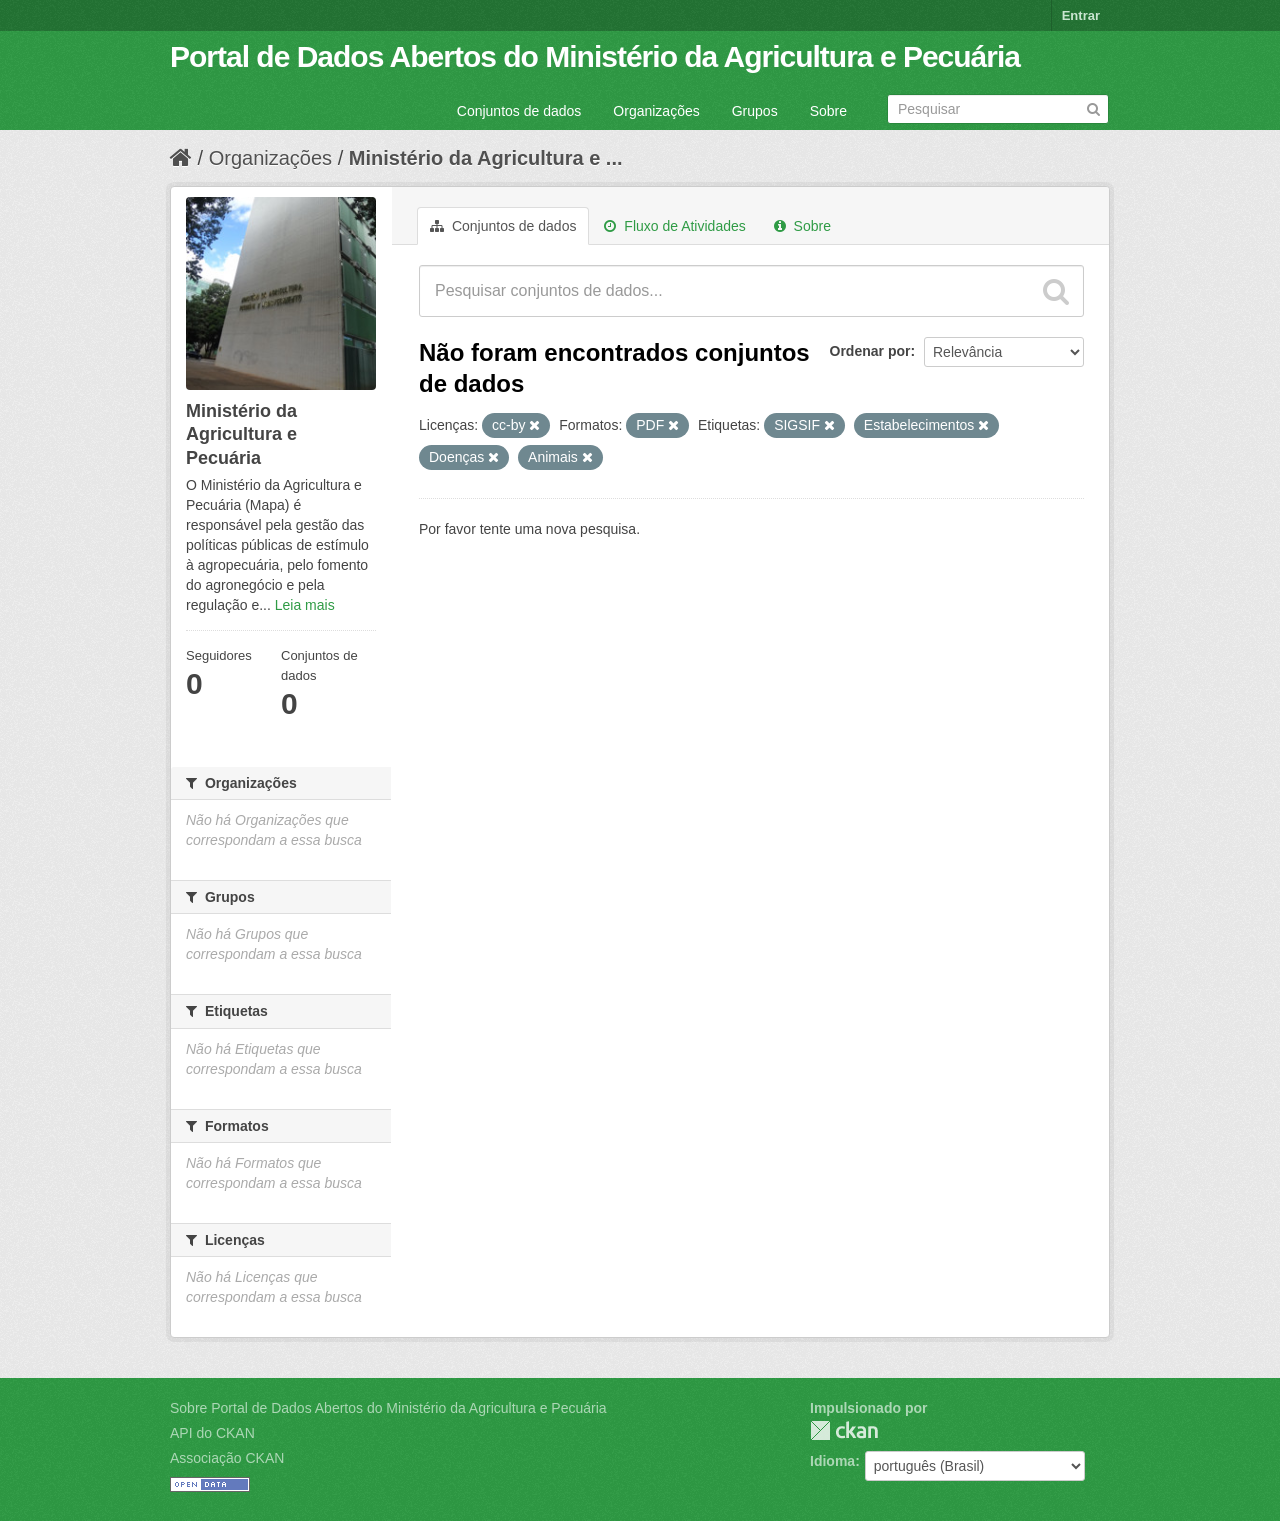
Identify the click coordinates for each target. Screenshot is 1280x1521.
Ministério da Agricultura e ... (486, 158)
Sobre (828, 111)
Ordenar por (870, 351)
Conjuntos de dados (519, 111)
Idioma (832, 1461)
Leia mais (305, 605)
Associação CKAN (227, 1458)
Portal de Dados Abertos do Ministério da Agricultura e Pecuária (595, 56)
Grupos (755, 111)
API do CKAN (212, 1433)
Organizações (656, 111)
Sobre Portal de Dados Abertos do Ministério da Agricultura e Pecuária (388, 1408)
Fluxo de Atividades (674, 226)
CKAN (844, 1430)
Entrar (1081, 15)
